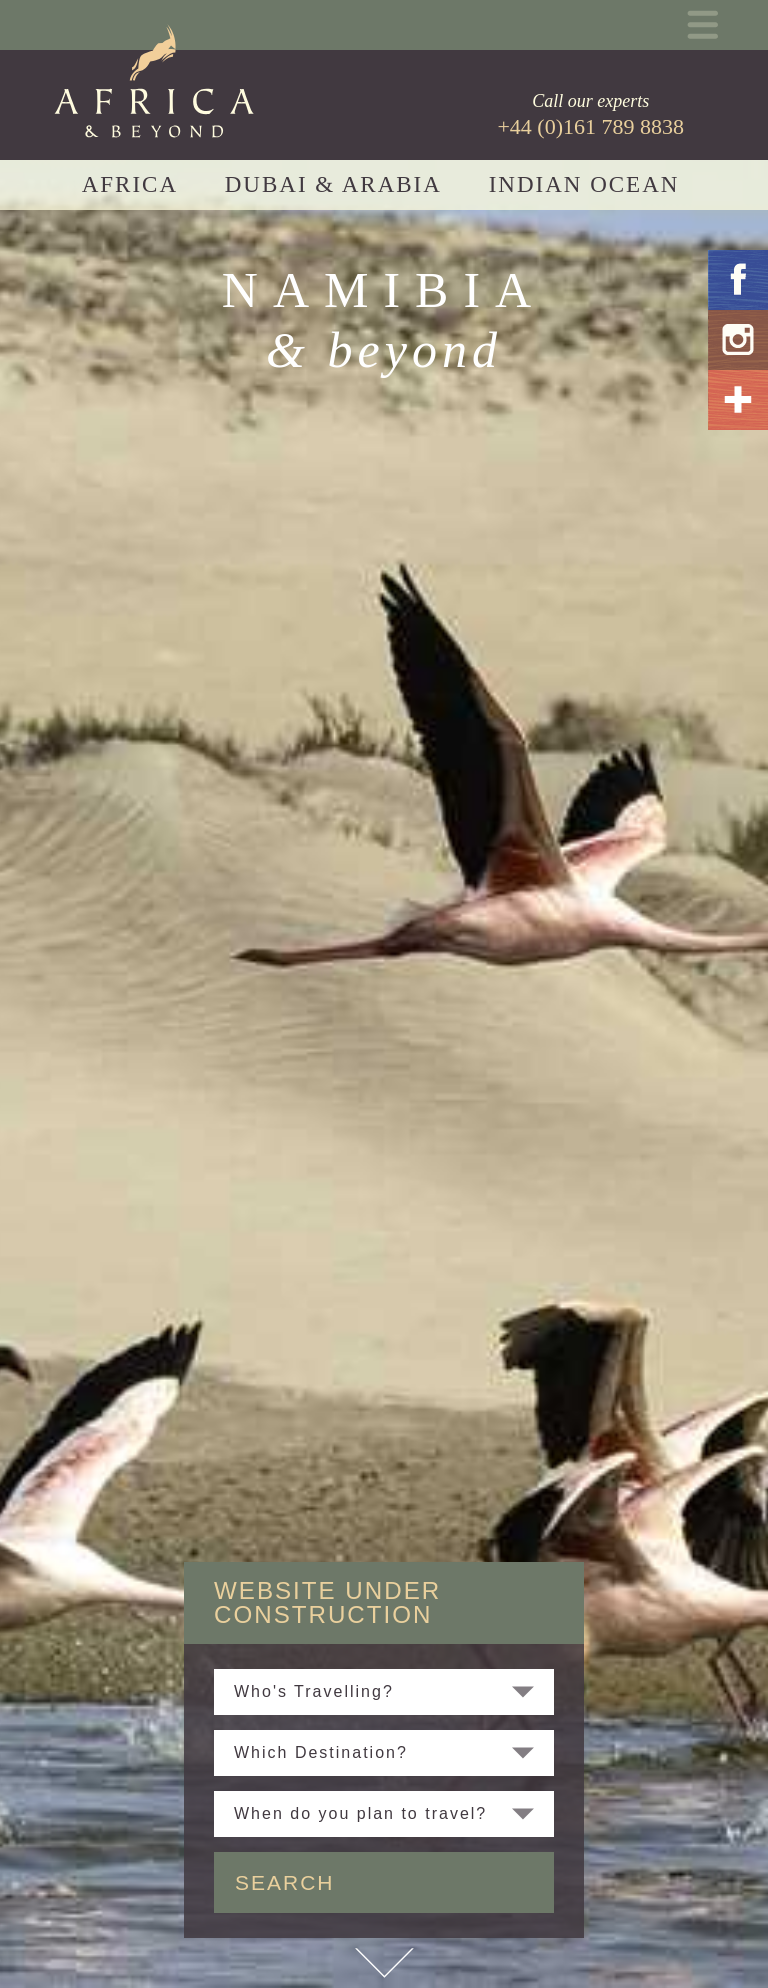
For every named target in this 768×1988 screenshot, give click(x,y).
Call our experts (590, 115)
